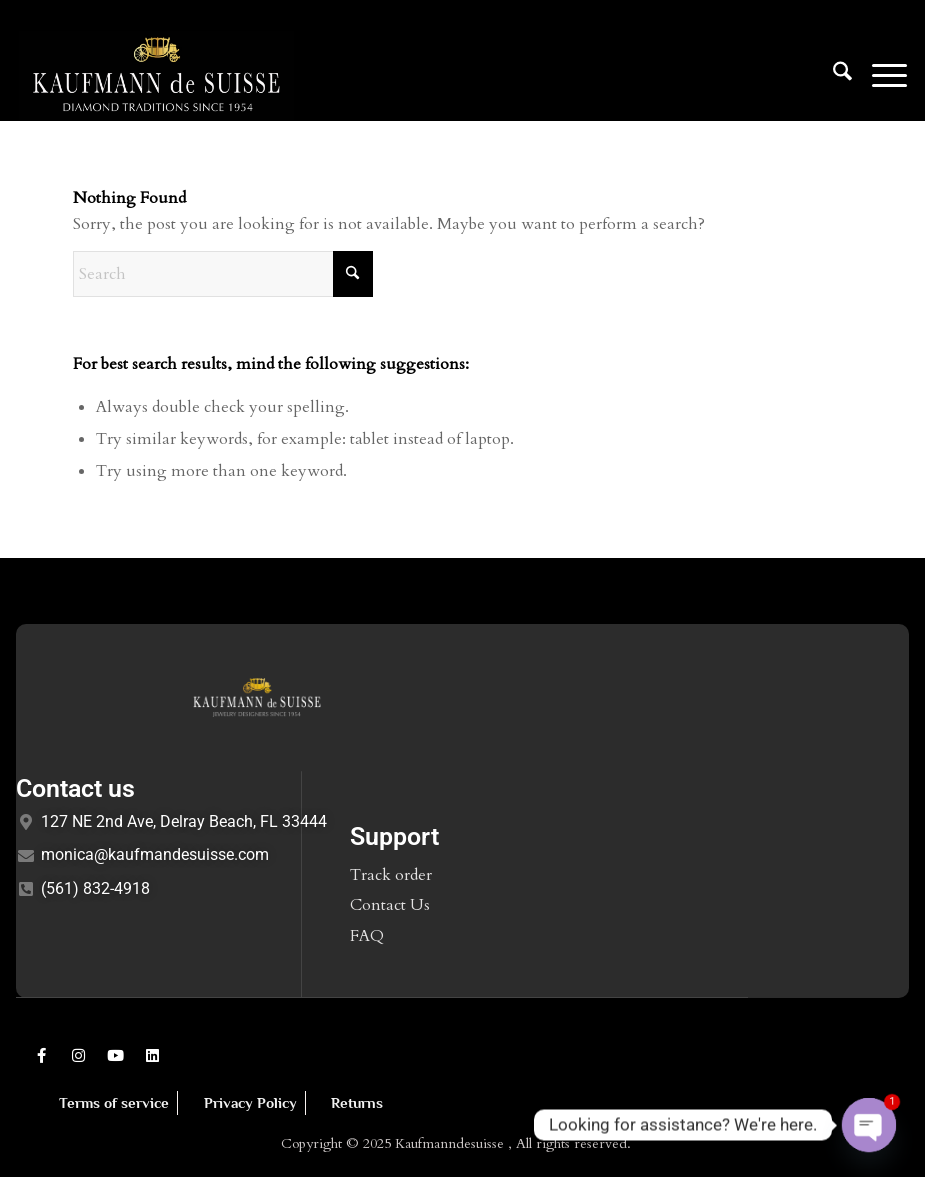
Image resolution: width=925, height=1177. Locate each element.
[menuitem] (832, 75)
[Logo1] (157, 75)
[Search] (832, 75)
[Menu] (879, 75)
